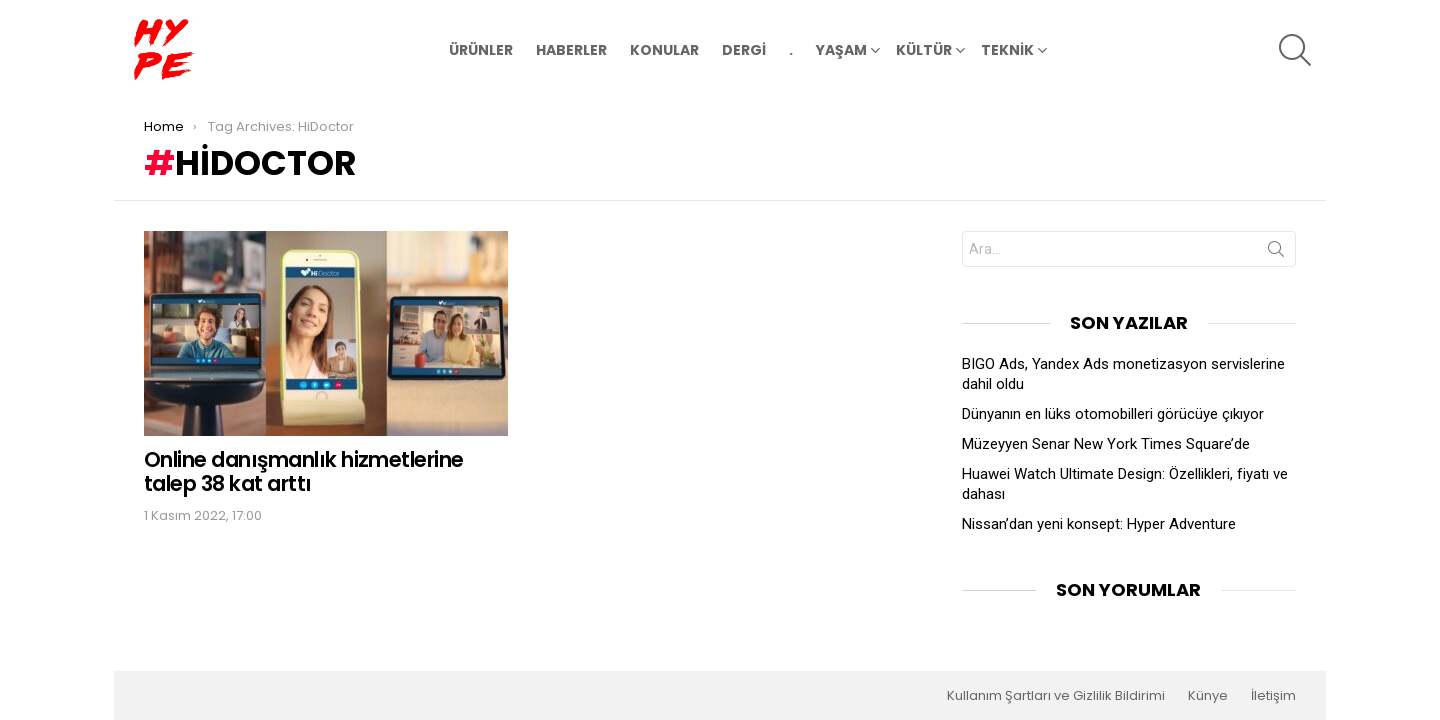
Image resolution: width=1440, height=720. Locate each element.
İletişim (1273, 696)
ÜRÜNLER (481, 50)
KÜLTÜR (924, 52)
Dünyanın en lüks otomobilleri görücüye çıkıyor (1113, 414)
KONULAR (664, 50)
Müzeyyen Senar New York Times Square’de (1106, 444)
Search (1276, 253)
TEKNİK (1007, 52)
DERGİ (744, 50)
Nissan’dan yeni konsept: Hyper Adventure (1099, 524)
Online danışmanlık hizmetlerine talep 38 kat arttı (304, 471)
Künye (1208, 696)
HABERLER (571, 50)
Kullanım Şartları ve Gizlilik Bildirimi (1056, 696)
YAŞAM (841, 52)
